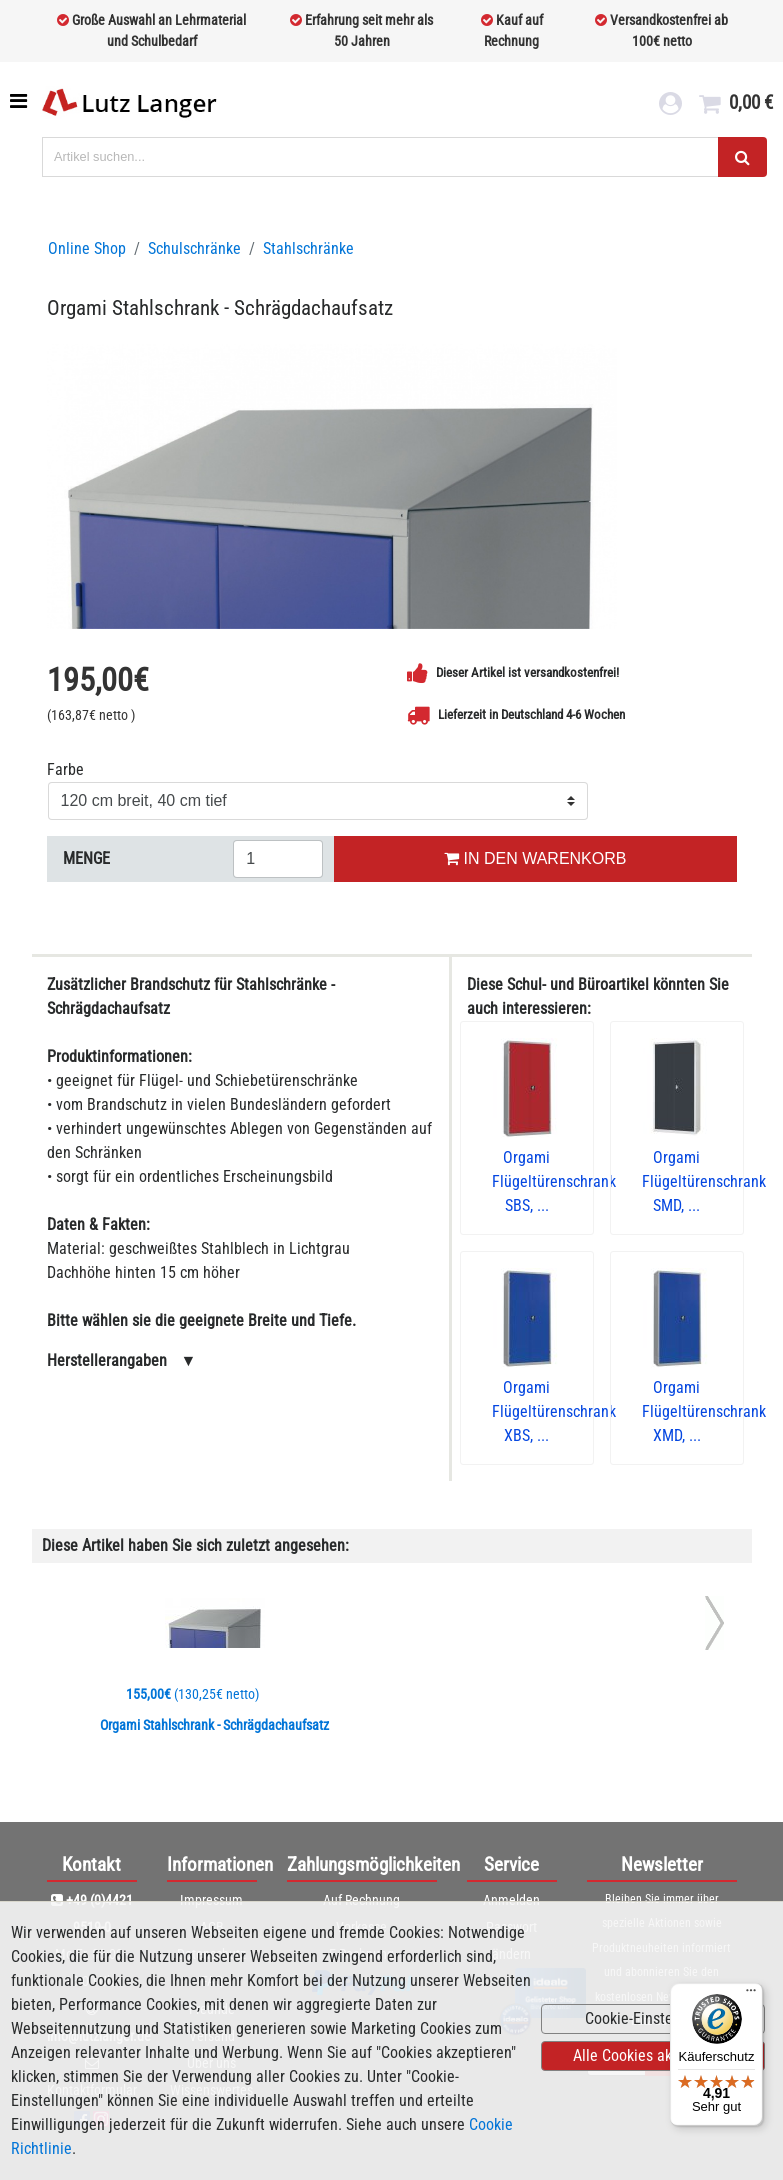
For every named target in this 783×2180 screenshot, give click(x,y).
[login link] (670, 106)
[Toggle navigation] (20, 101)
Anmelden (511, 1900)
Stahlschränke (308, 248)
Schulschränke (194, 248)
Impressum (211, 1900)
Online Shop (87, 248)
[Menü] (751, 1995)
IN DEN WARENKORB (535, 858)
